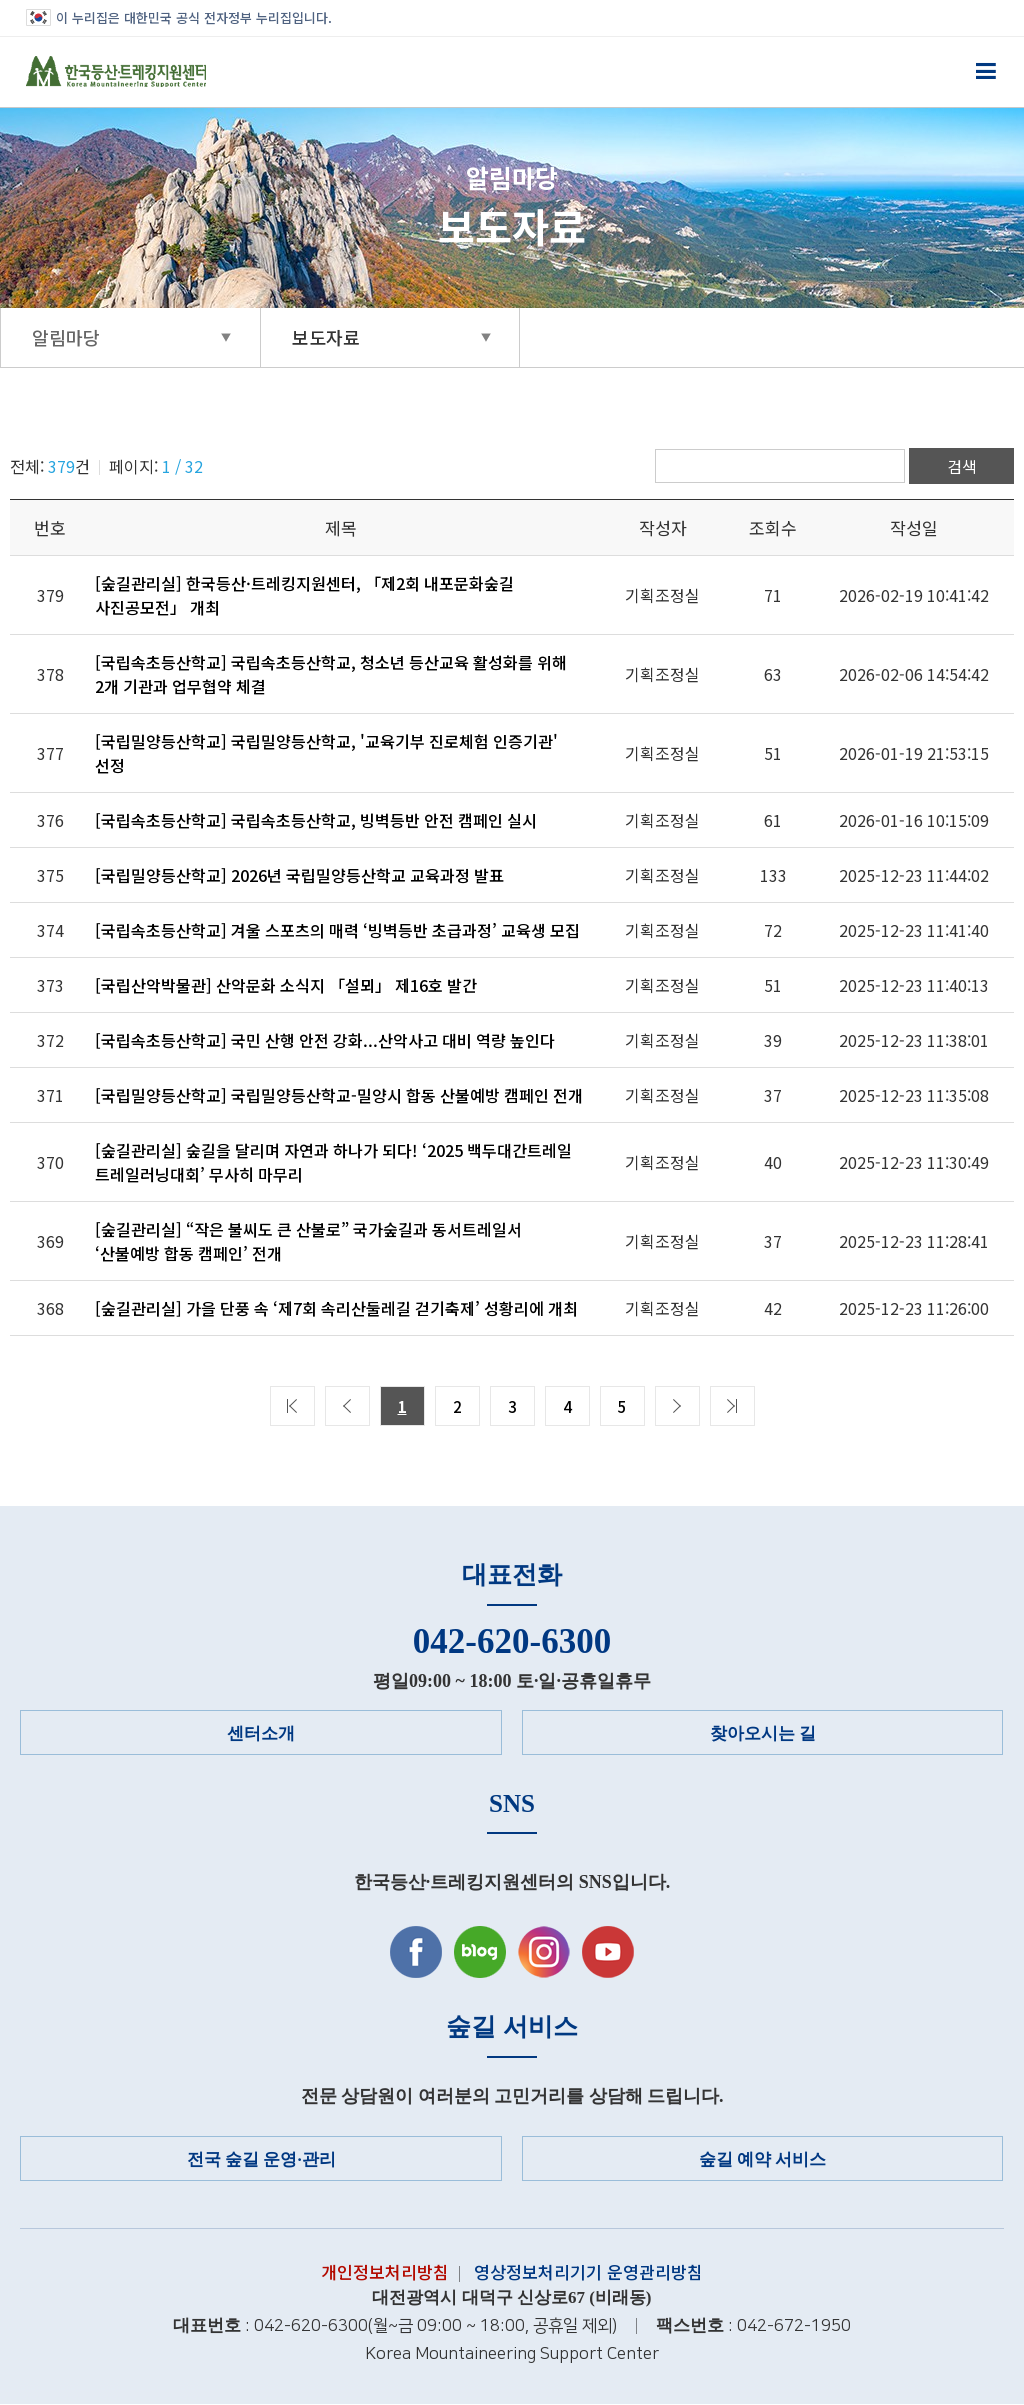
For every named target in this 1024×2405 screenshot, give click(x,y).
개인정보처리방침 (385, 2271)
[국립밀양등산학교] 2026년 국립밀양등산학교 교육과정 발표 (299, 875)
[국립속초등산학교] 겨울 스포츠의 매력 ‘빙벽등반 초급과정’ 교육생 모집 (337, 930)
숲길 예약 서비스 (763, 2159)
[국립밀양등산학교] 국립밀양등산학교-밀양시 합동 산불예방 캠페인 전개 (339, 1095)
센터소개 (261, 1733)
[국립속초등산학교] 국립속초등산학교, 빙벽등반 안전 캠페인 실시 (316, 820)
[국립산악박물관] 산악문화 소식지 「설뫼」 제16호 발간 (286, 985)
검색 (962, 466)
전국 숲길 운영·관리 (261, 2159)
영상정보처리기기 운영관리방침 (588, 2271)
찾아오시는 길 (763, 1733)
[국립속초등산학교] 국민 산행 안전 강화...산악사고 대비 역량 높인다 (325, 1040)
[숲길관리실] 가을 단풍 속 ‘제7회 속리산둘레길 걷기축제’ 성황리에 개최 (336, 1308)
